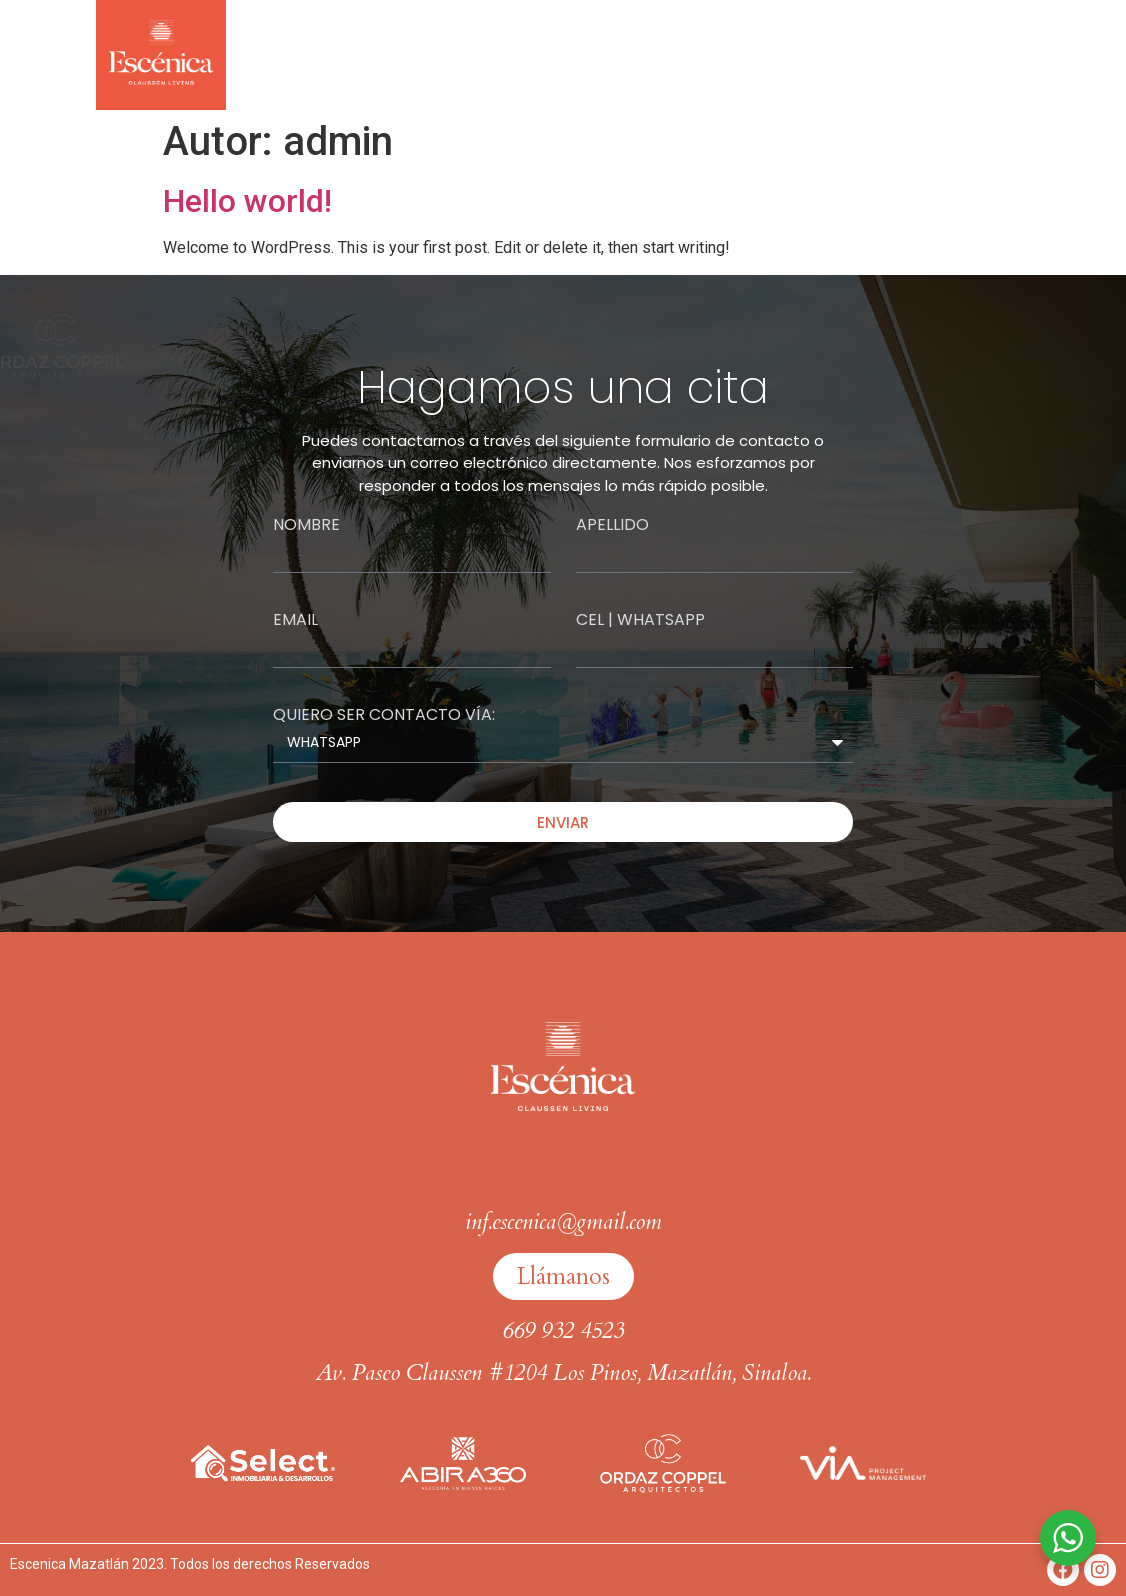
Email (295, 620)
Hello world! (247, 201)
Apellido (612, 525)
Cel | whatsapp (640, 620)
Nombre (306, 525)
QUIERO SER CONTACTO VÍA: (384, 715)
